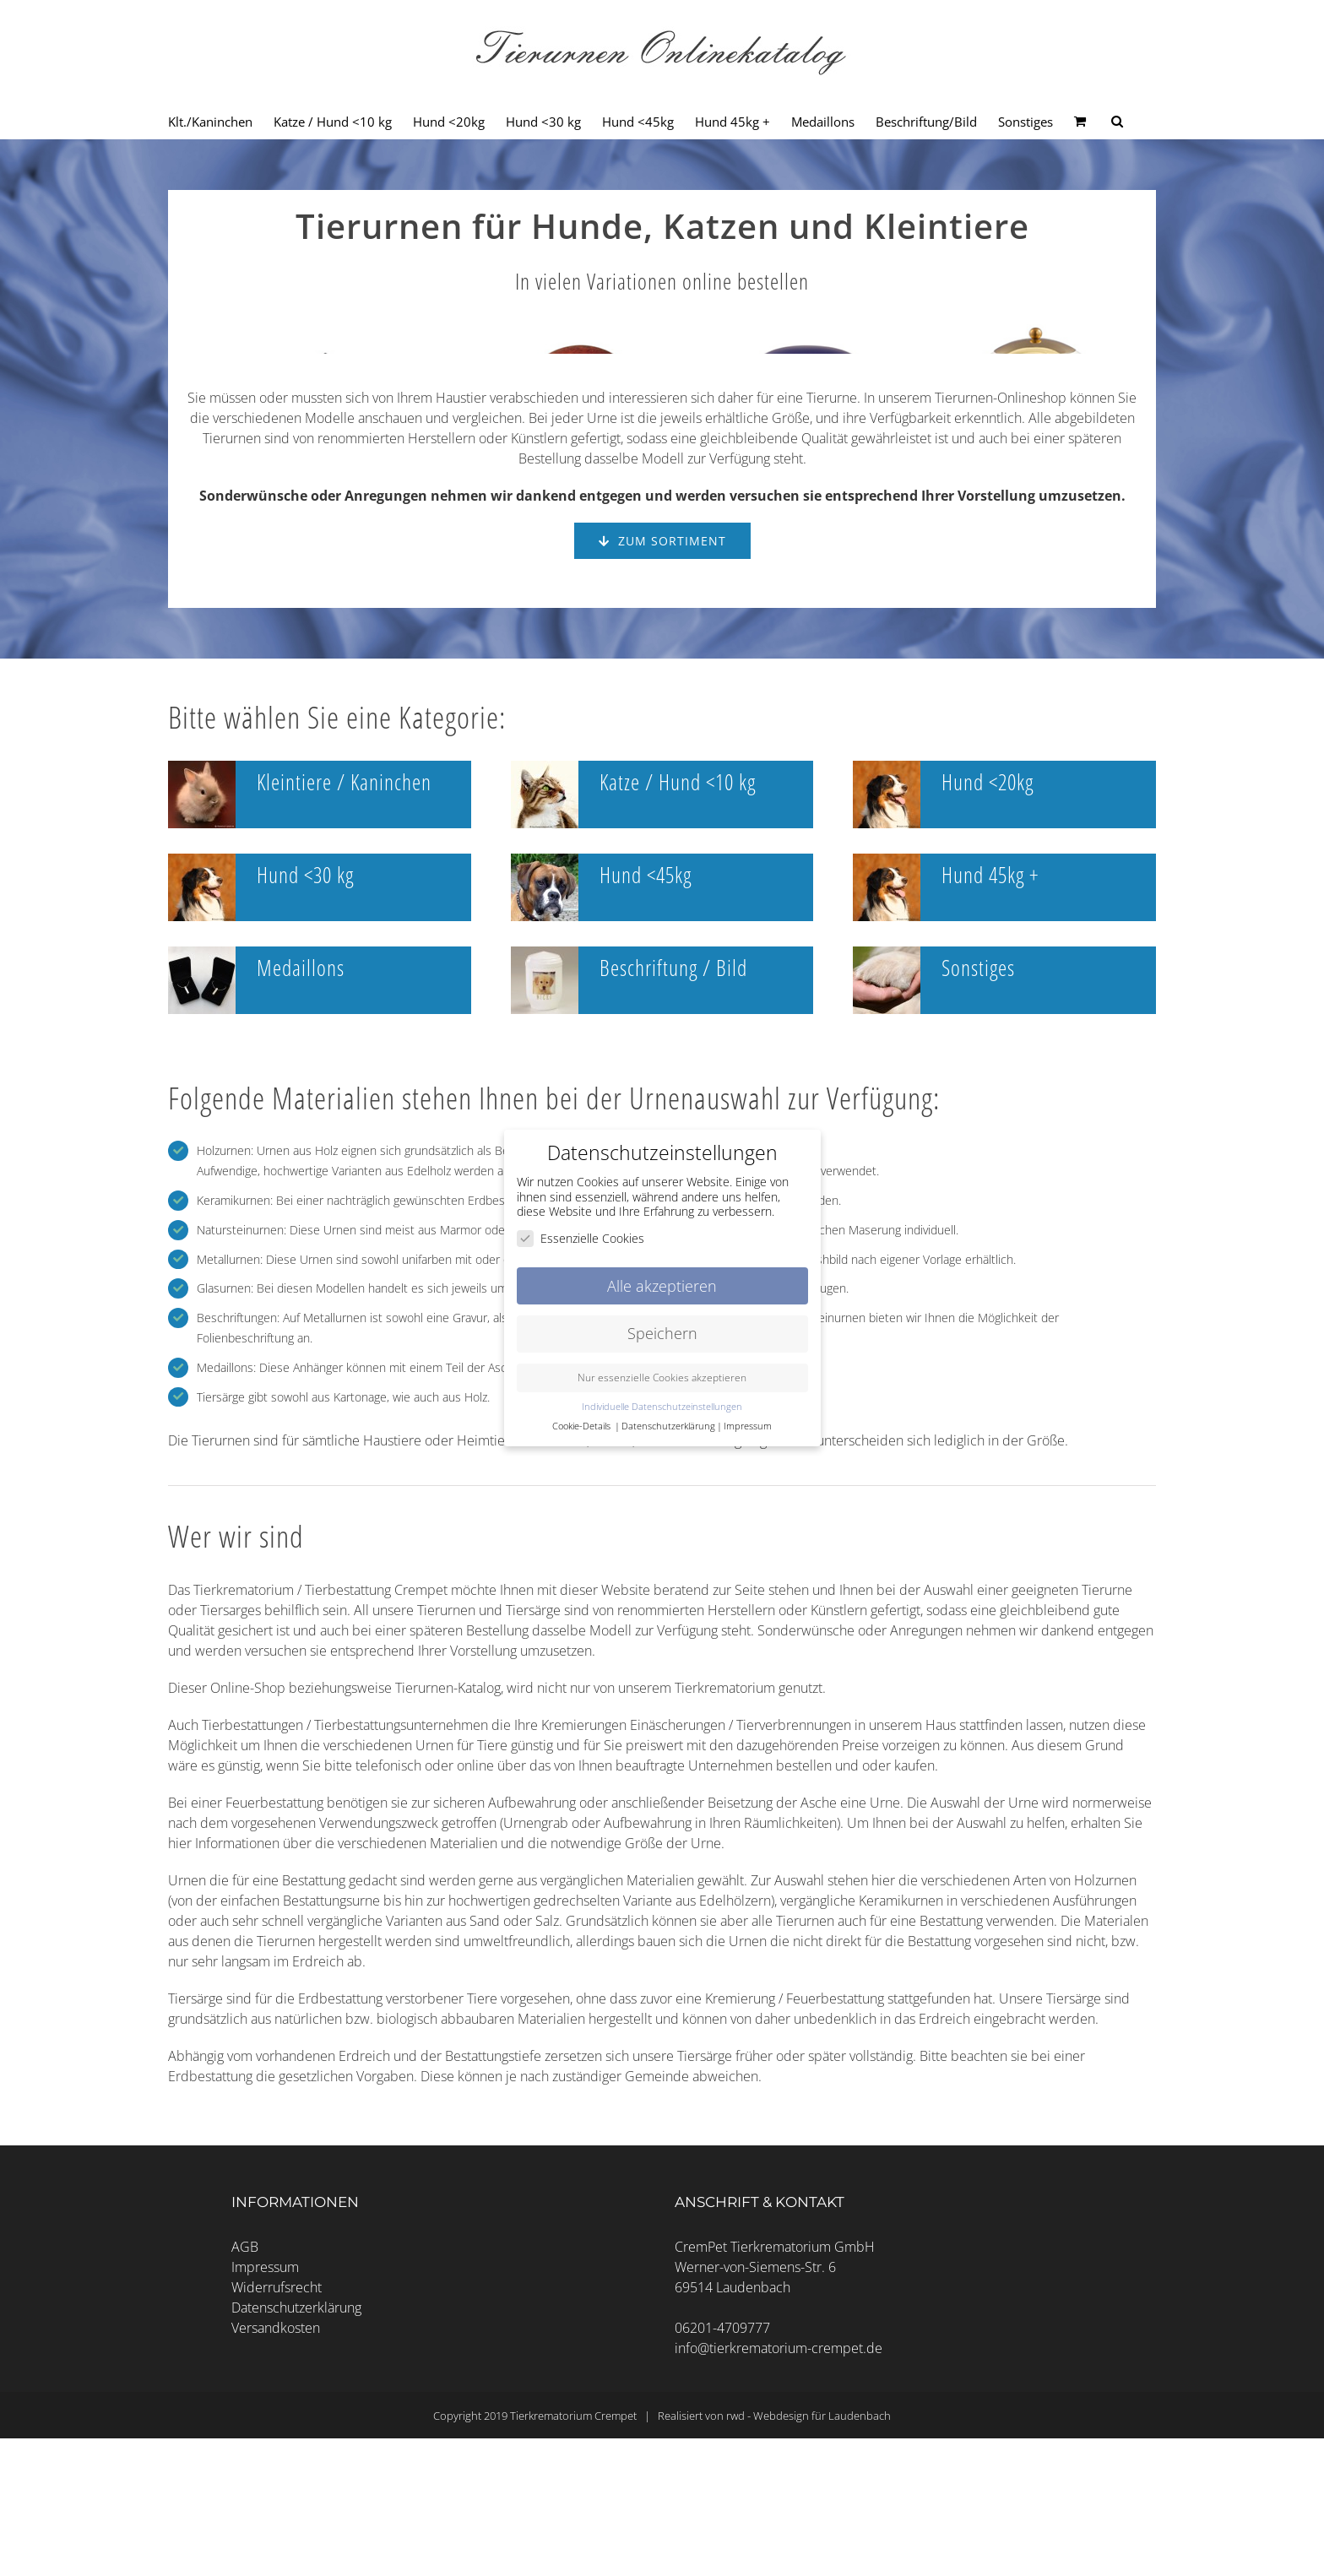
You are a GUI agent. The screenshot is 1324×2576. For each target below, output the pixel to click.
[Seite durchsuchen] (1117, 121)
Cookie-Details (581, 1426)
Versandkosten (275, 2482)
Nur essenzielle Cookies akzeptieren (662, 1377)
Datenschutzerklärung (296, 2462)
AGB (244, 2401)
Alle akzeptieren (662, 1286)
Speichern (662, 1333)
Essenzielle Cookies (580, 1238)
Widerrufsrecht (276, 2441)
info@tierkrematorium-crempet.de (778, 2502)
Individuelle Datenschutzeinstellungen (662, 1407)
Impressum (265, 2421)
